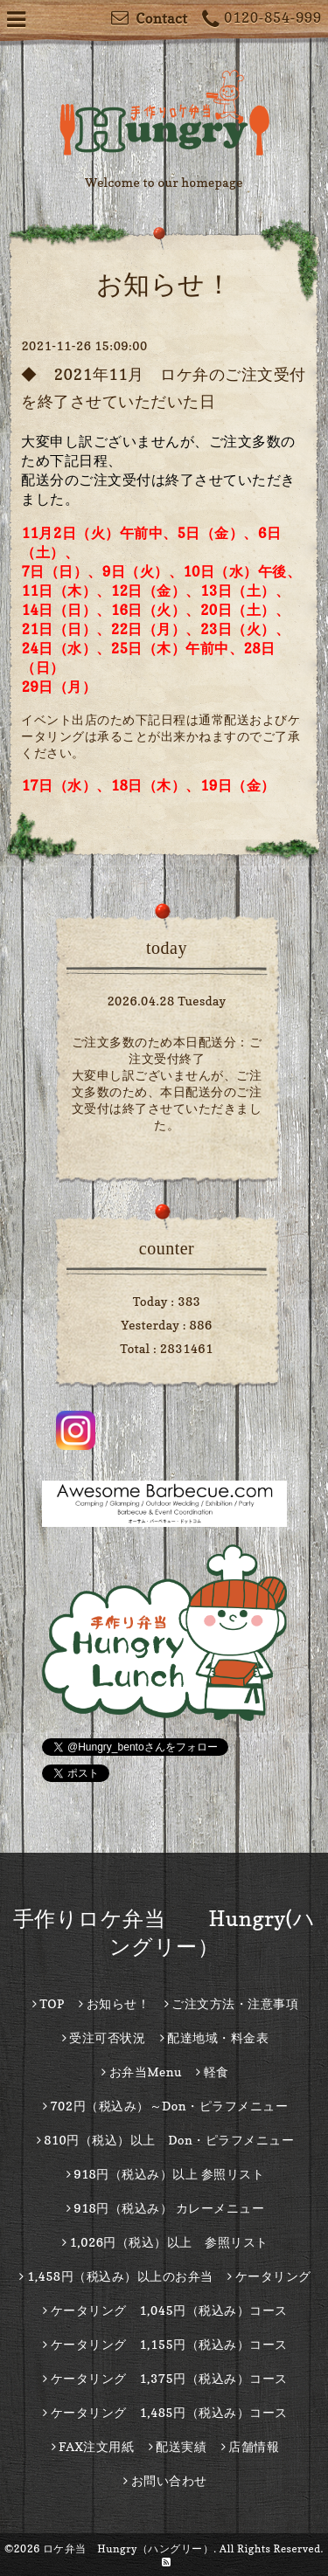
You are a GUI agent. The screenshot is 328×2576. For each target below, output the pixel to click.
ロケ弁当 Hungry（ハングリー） (128, 2548)
